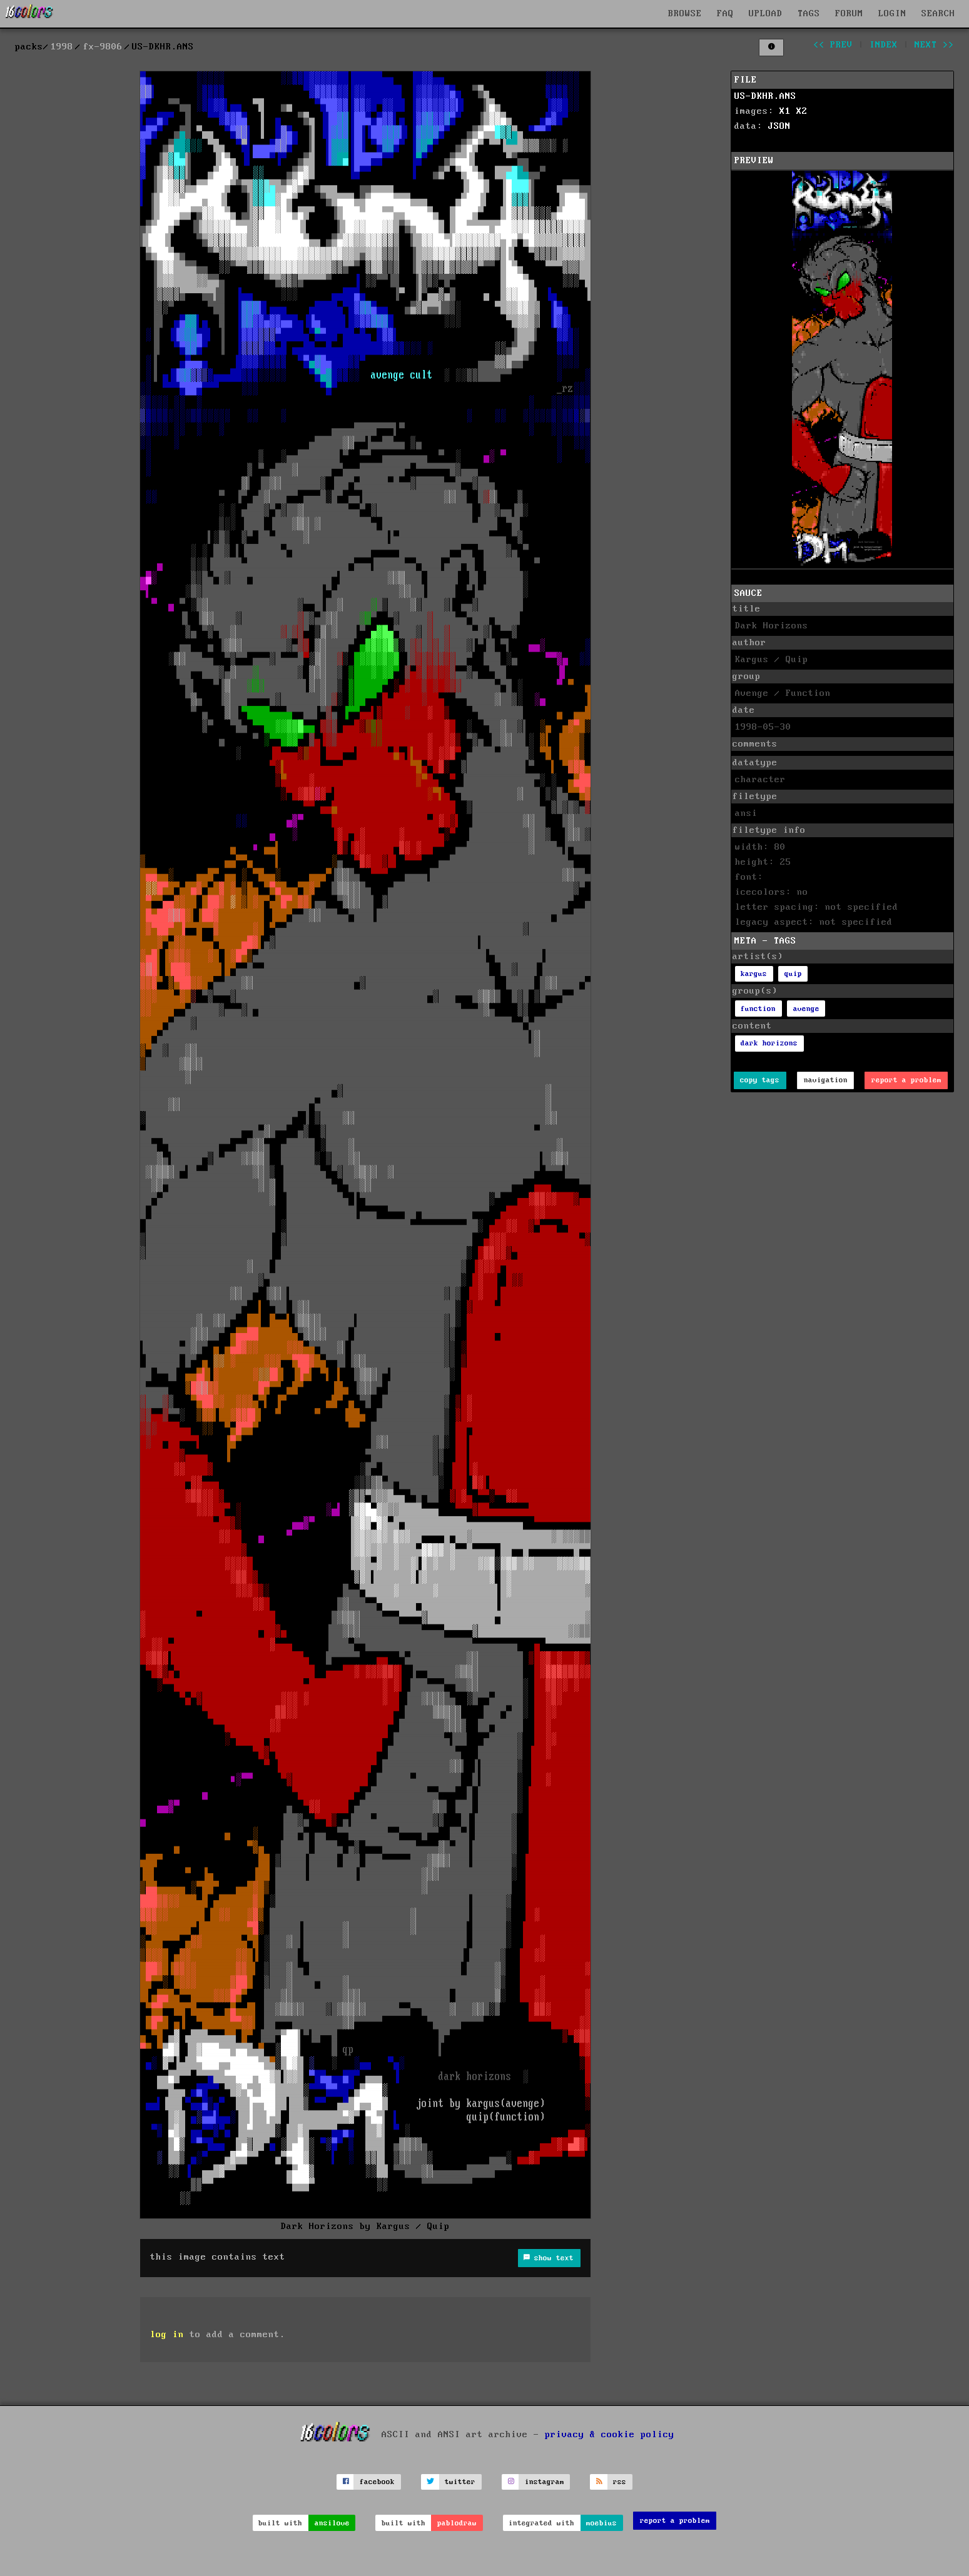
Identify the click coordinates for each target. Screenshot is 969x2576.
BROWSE (685, 14)
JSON (779, 126)
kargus (754, 974)
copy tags (759, 1080)
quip (793, 974)
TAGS (809, 14)
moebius (601, 2523)
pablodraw (457, 2523)
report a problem (906, 1080)
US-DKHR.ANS (765, 96)
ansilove (332, 2523)
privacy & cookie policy (609, 2434)
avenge (806, 1009)
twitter (460, 2482)
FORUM (849, 14)
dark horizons (769, 1043)
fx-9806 (103, 47)
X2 (802, 111)
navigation (826, 1080)
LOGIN (892, 14)
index (884, 45)
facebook (377, 2482)
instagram (544, 2482)
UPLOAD (766, 14)
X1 (785, 111)
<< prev (833, 45)
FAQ (725, 14)
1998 (62, 47)
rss (619, 2482)
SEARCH (938, 14)
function (758, 1009)
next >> (934, 45)
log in (167, 2335)
